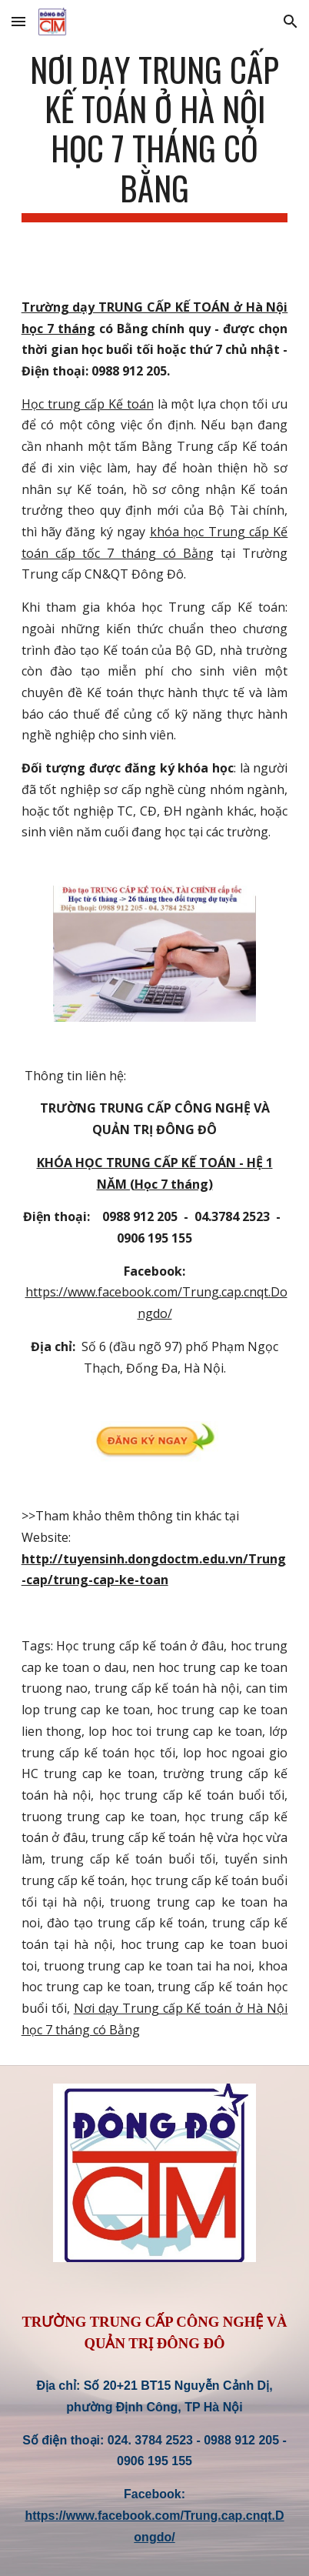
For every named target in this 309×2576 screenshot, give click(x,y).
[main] (154, 136)
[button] (18, 21)
